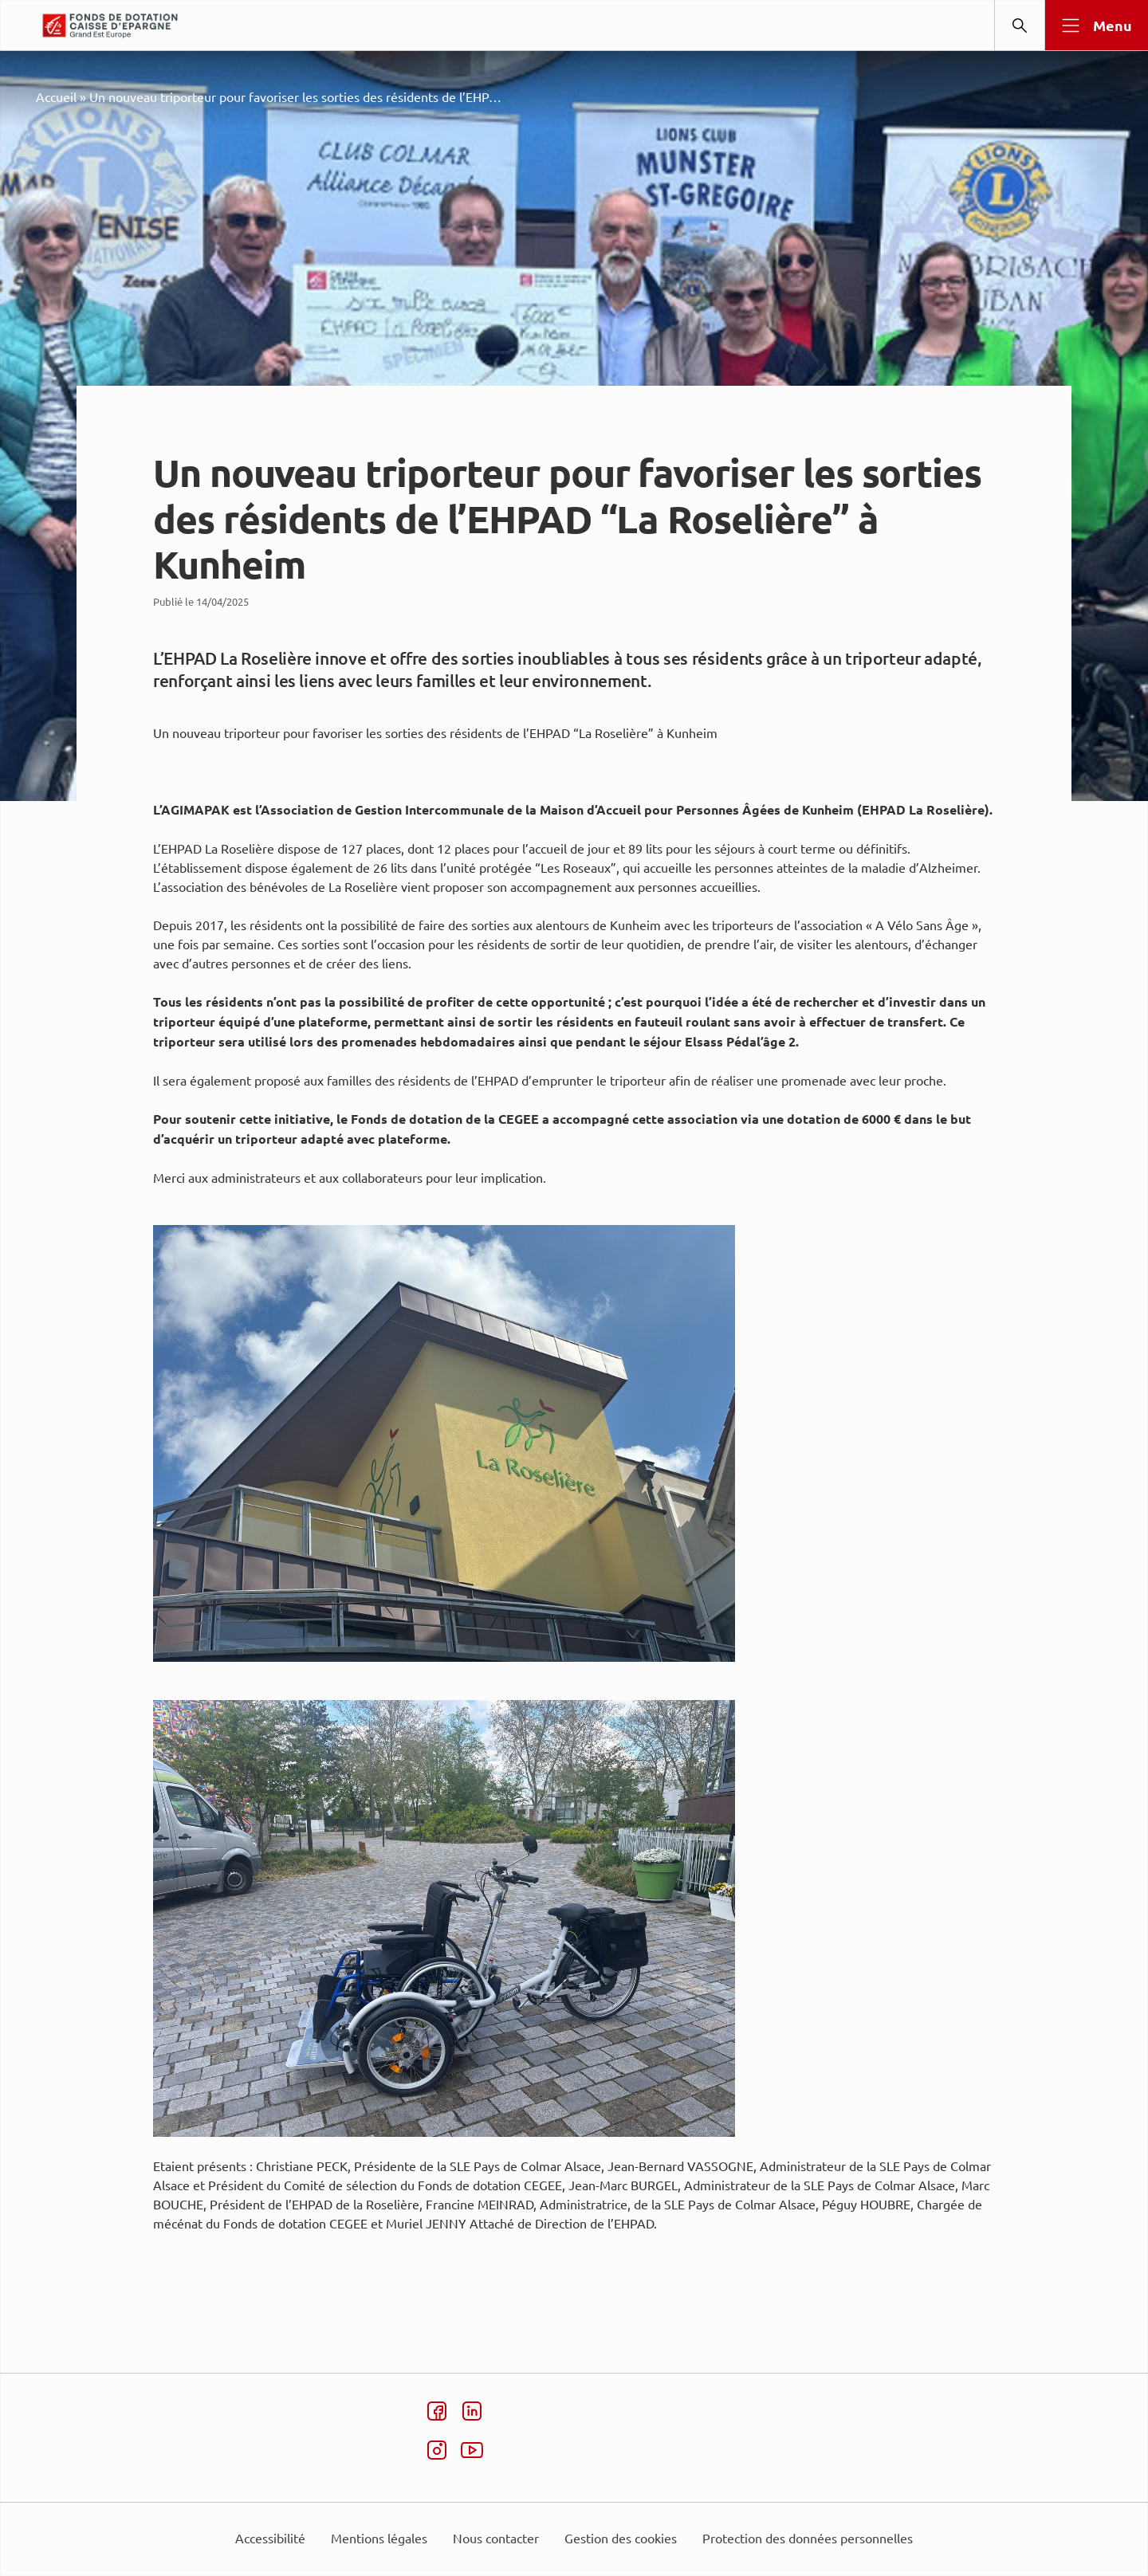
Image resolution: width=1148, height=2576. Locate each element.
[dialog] (574, 1288)
